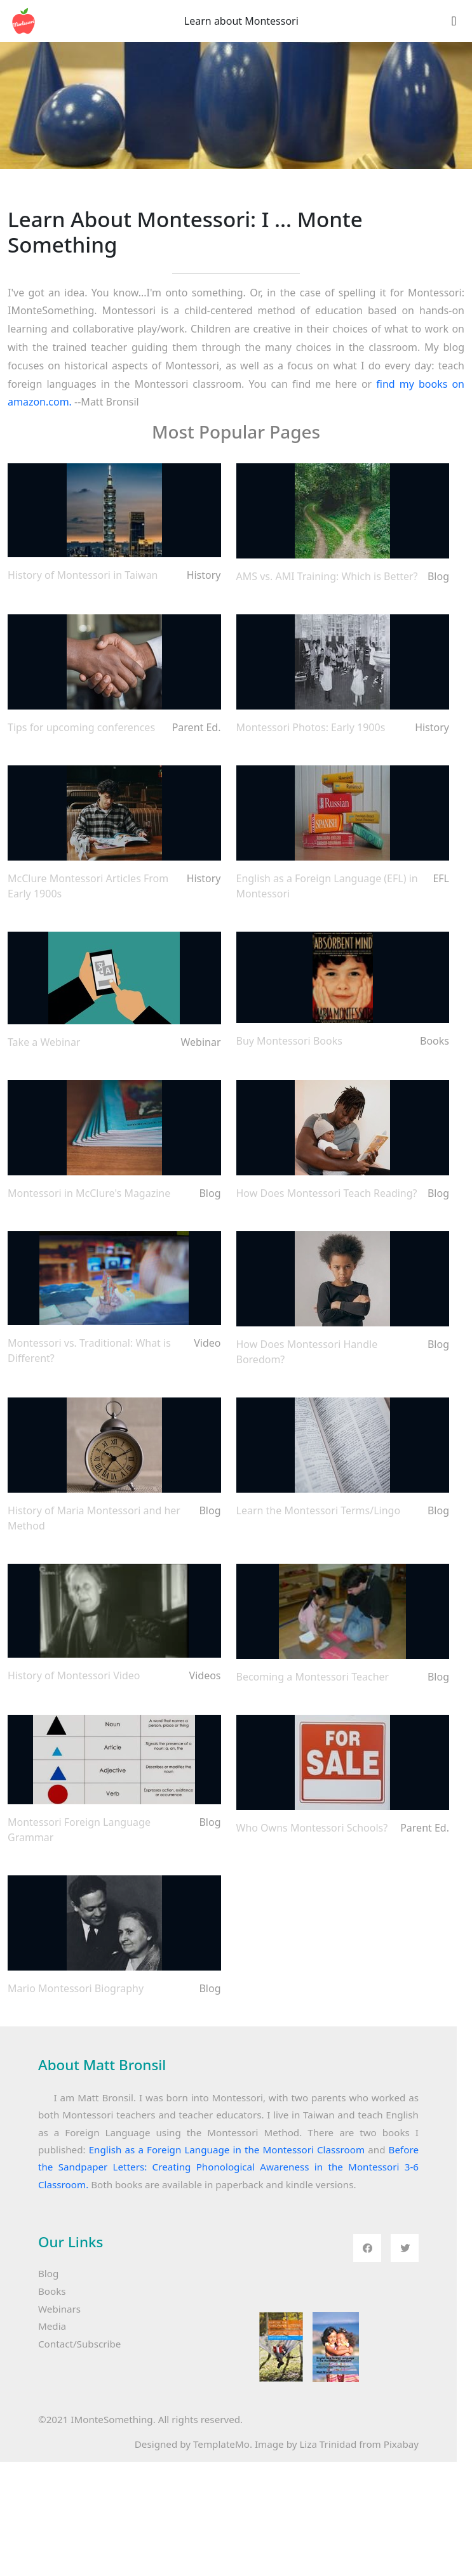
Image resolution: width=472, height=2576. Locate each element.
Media (52, 2326)
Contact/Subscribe (79, 2343)
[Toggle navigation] (453, 20)
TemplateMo (221, 2444)
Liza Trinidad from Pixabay (359, 2444)
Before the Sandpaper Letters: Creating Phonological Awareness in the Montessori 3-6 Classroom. (228, 2167)
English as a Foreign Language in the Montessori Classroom (227, 2149)
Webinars (59, 2308)
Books (52, 2291)
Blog (48, 2273)
